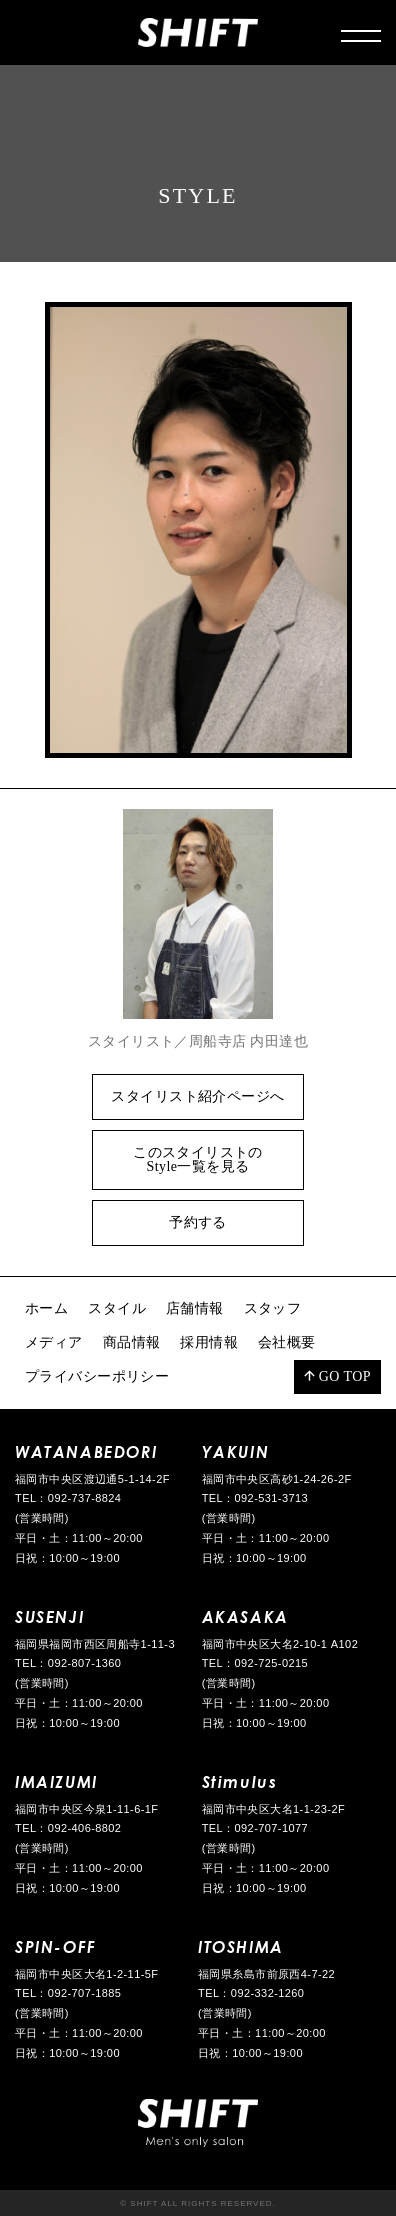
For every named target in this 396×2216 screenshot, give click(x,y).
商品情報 (132, 1342)
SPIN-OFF (56, 1946)
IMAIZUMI (56, 1781)
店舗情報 (195, 1308)
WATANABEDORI (86, 1451)
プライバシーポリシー (97, 1376)
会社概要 (287, 1342)
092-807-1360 (85, 1663)
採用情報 (209, 1342)
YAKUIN (236, 1451)
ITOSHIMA (241, 1946)
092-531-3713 (272, 1498)
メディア (54, 1342)
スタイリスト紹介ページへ (197, 1096)
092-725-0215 (272, 1663)
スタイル (117, 1308)
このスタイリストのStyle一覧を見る (198, 1159)
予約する (198, 1222)
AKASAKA (245, 1616)
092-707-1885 (85, 1993)
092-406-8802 (85, 1828)
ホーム (46, 1308)
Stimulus (240, 1781)
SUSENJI (49, 1616)
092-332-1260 (268, 1993)
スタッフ (273, 1308)
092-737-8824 (85, 1498)
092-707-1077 (272, 1828)
